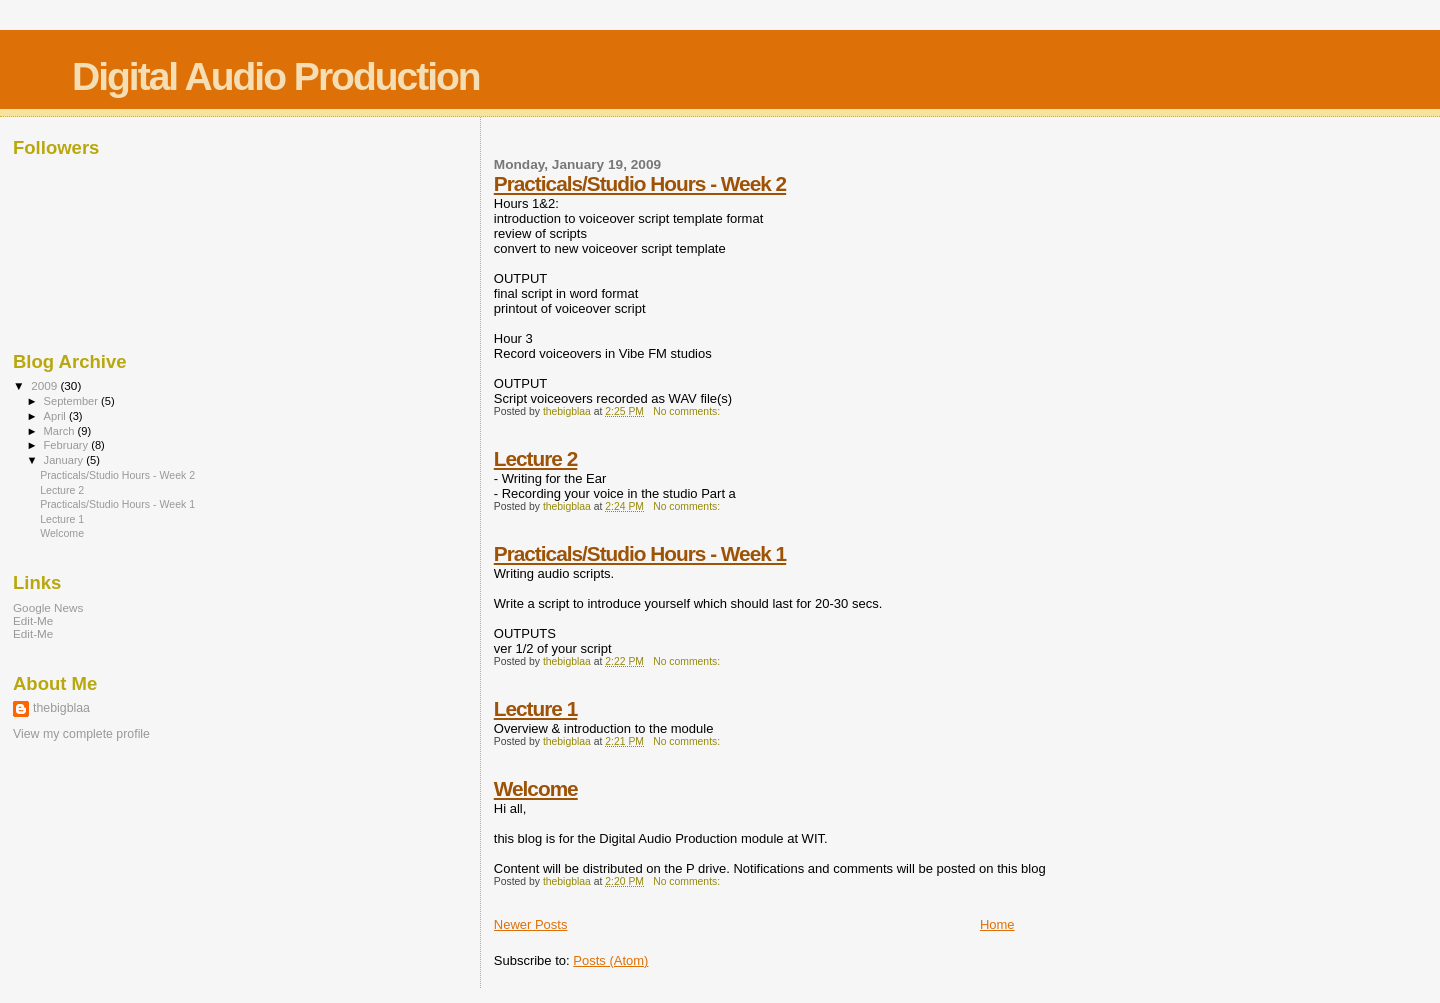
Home (997, 924)
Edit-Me (33, 620)
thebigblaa (61, 708)
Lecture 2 (535, 458)
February (68, 445)
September (73, 401)
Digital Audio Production (276, 76)
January (65, 460)
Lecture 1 (535, 708)
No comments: (688, 411)
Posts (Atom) (610, 960)
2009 (45, 385)
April (56, 416)
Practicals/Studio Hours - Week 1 (640, 553)
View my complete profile (81, 734)
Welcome (536, 788)
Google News (48, 607)
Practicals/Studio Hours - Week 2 (640, 183)
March (61, 431)
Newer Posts (531, 924)
